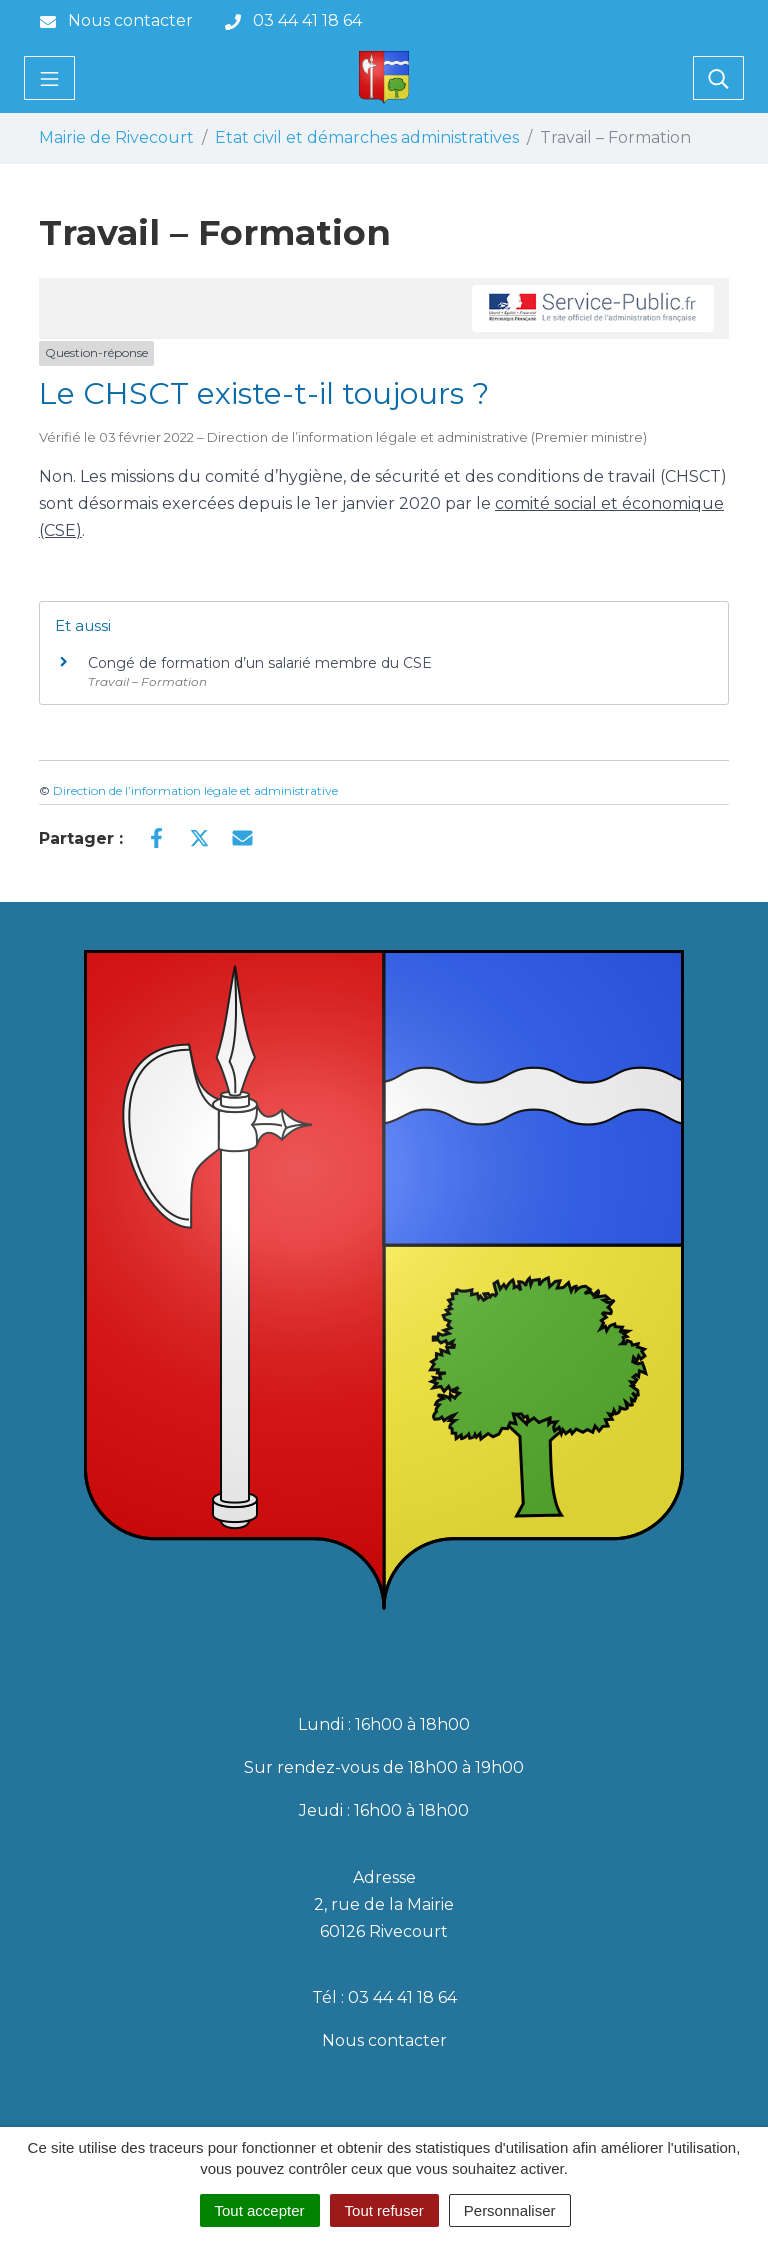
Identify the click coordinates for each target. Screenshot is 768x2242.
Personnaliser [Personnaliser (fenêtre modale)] (510, 2210)
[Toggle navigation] (49, 78)
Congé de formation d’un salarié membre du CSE (260, 663)
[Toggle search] (718, 78)
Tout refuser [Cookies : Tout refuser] (384, 2210)
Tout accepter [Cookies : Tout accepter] (260, 2210)
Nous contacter (384, 2040)
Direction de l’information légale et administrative (195, 790)
